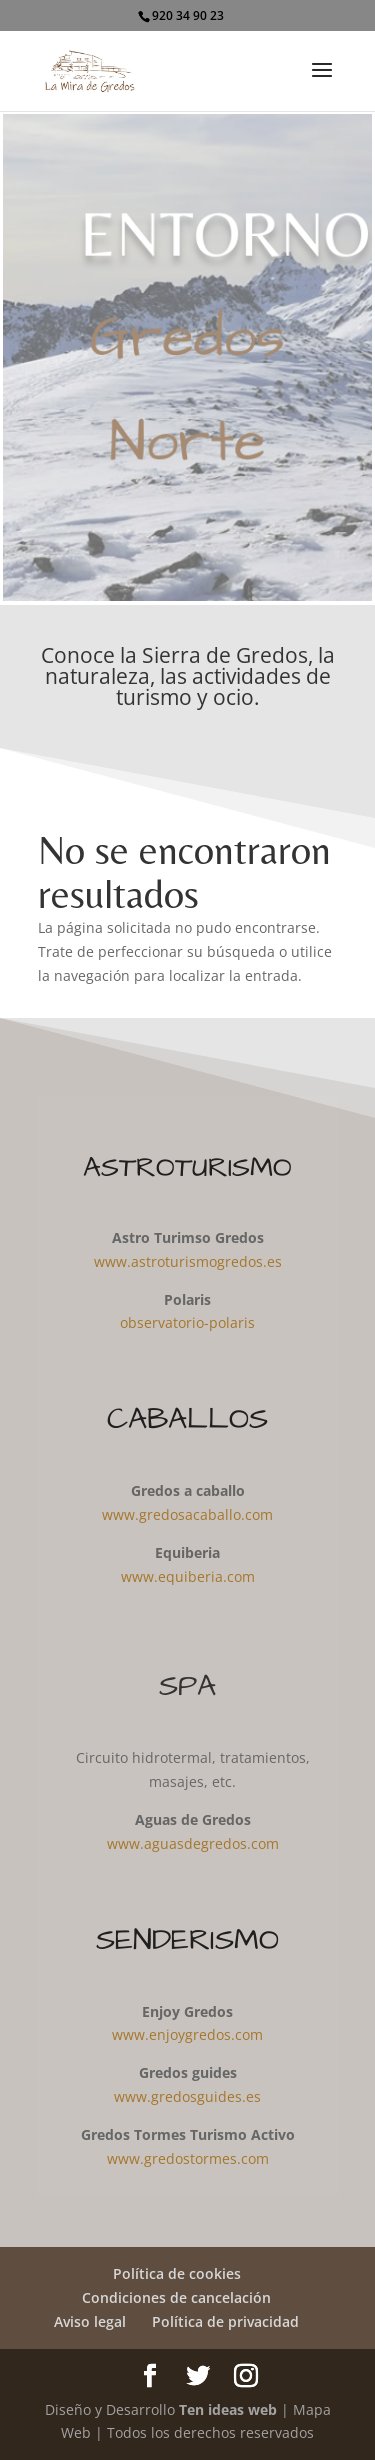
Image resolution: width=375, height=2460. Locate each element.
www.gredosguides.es (187, 2096)
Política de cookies (177, 2273)
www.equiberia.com (188, 1576)
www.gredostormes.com (188, 2158)
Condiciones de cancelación (176, 2297)
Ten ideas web (228, 2409)
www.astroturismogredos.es (188, 1261)
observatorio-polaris (187, 1322)
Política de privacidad (225, 2321)
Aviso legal (90, 2321)
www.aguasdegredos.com (193, 1843)
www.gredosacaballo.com (187, 1514)
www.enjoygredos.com (187, 2034)
